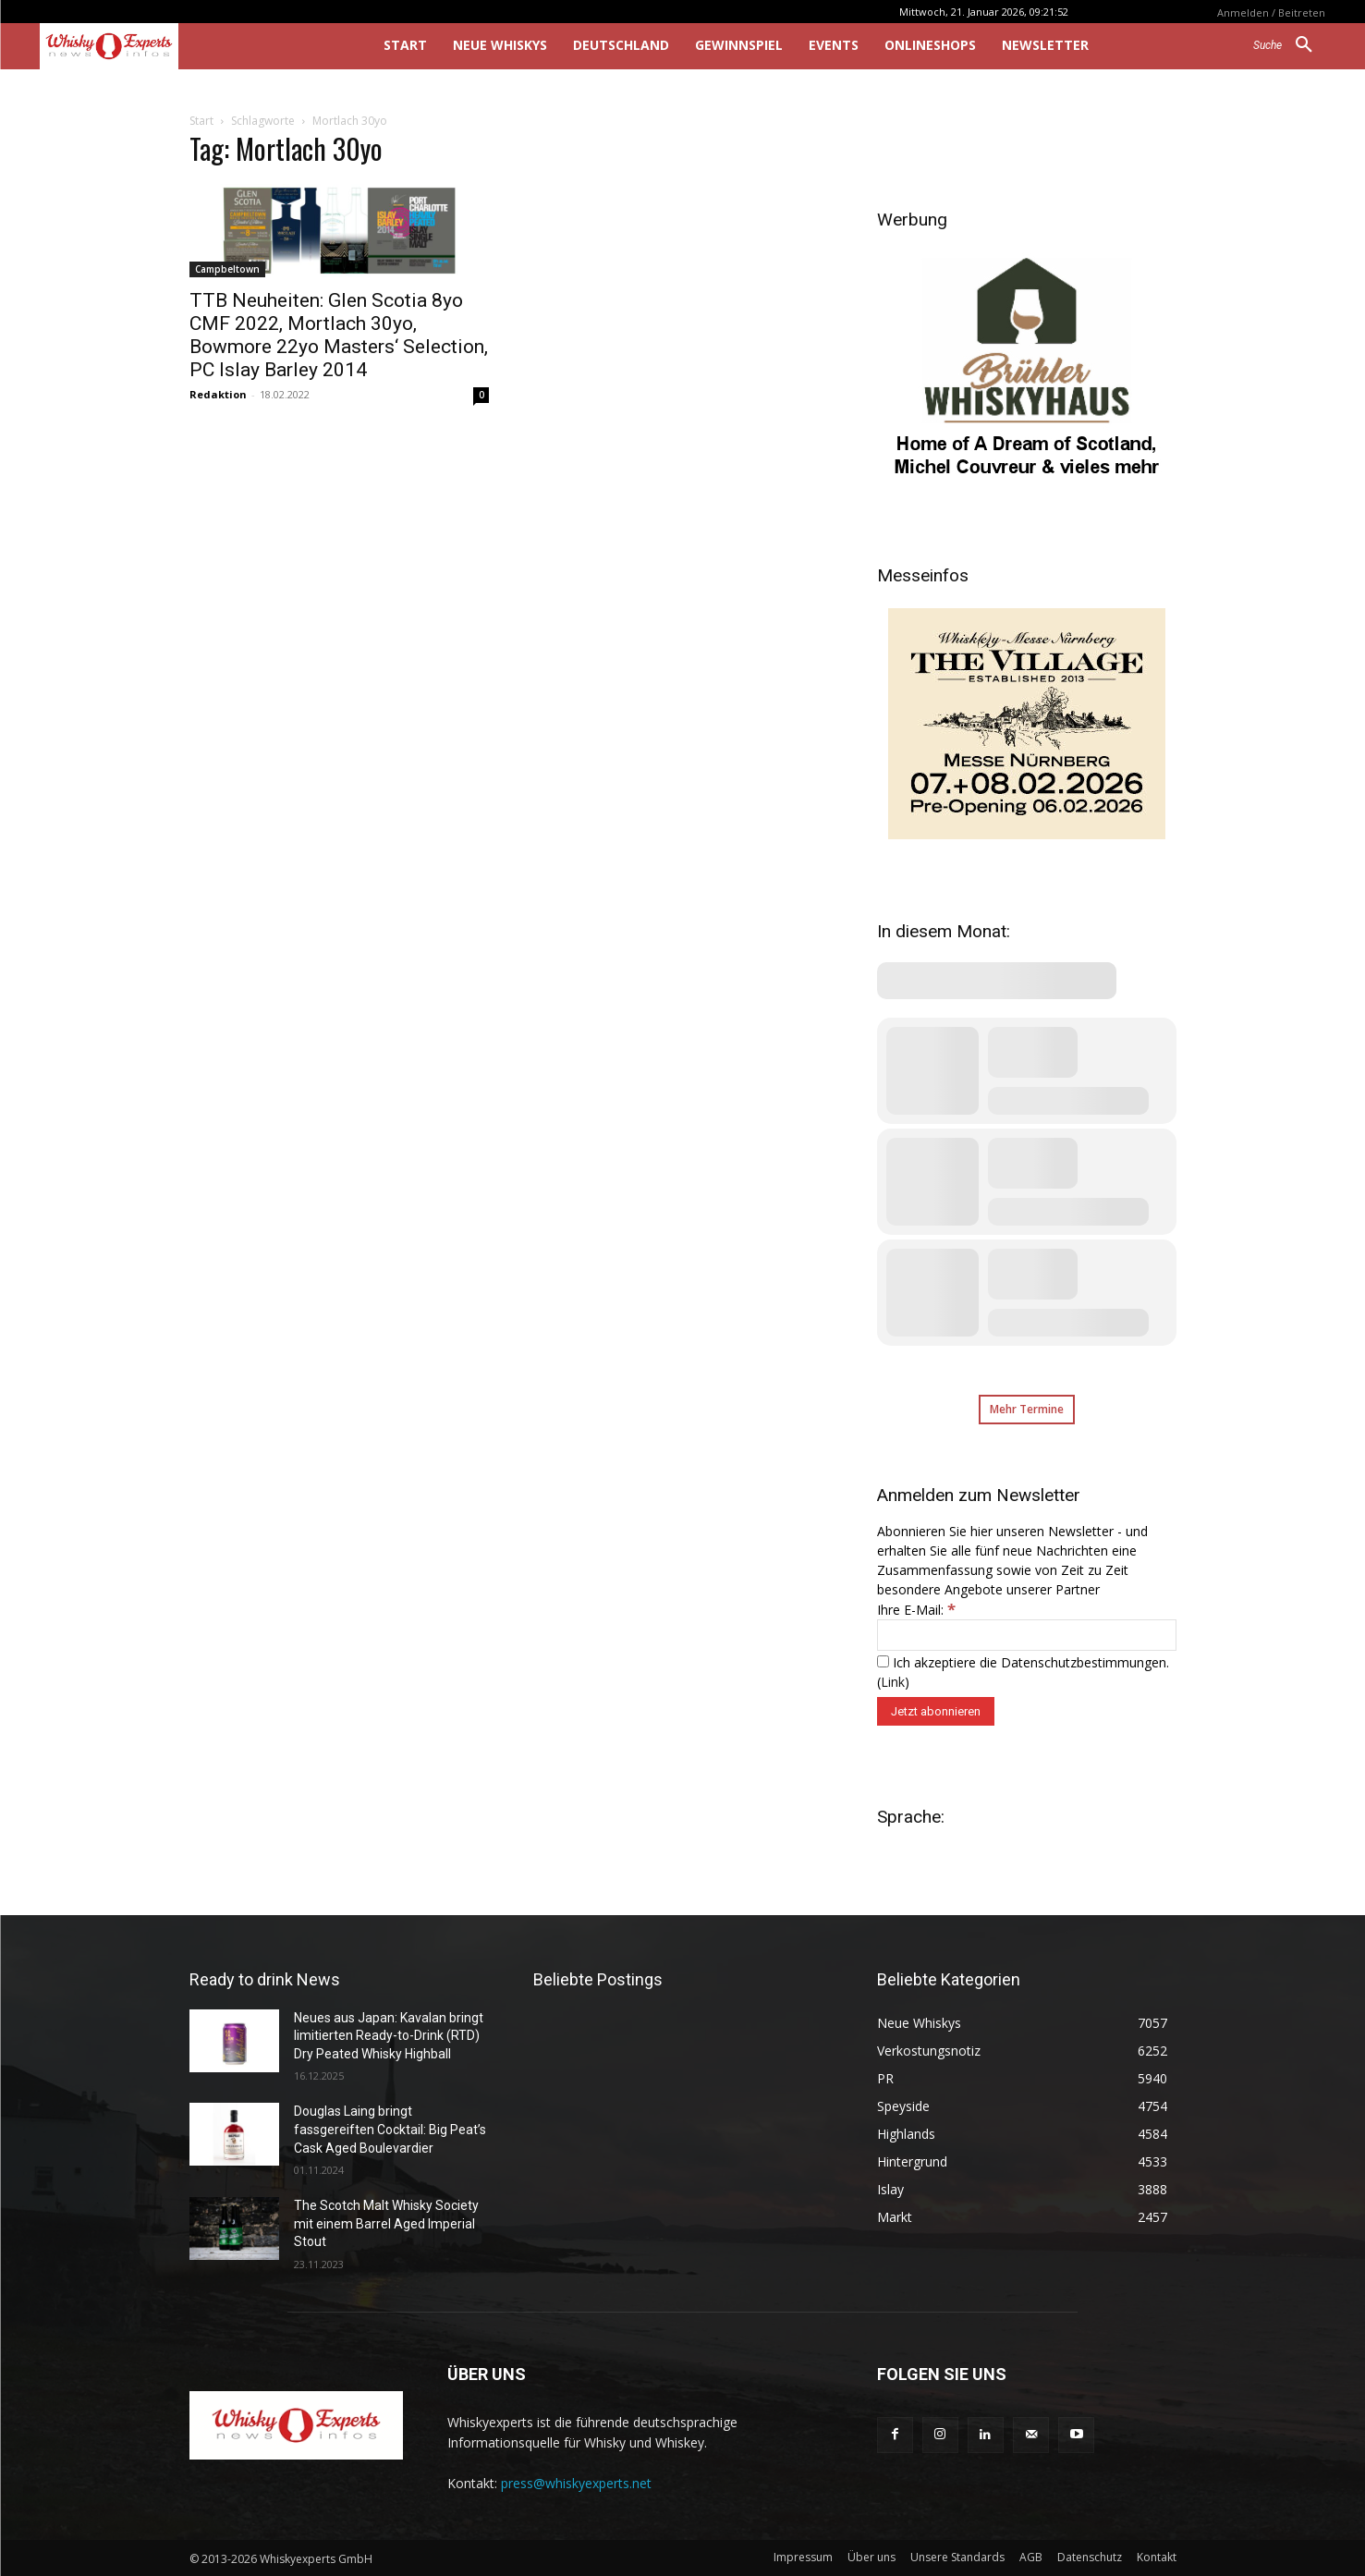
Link (893, 1682)
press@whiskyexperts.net (576, 2483)
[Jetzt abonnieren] (935, 1711)
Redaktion (218, 394)
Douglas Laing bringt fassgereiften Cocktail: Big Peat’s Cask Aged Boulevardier (390, 2129)
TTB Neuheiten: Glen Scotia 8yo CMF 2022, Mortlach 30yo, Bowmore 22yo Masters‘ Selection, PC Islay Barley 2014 (338, 335)
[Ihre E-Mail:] (1026, 1635)
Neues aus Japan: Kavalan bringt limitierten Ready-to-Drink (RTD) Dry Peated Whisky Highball (388, 2035)
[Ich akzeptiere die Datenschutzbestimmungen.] (883, 1661)
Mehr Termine (1027, 1409)
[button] (1289, 45)
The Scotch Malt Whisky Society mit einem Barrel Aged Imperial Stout (386, 2223)
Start (201, 120)
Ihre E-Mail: (916, 1609)
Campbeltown (227, 268)
